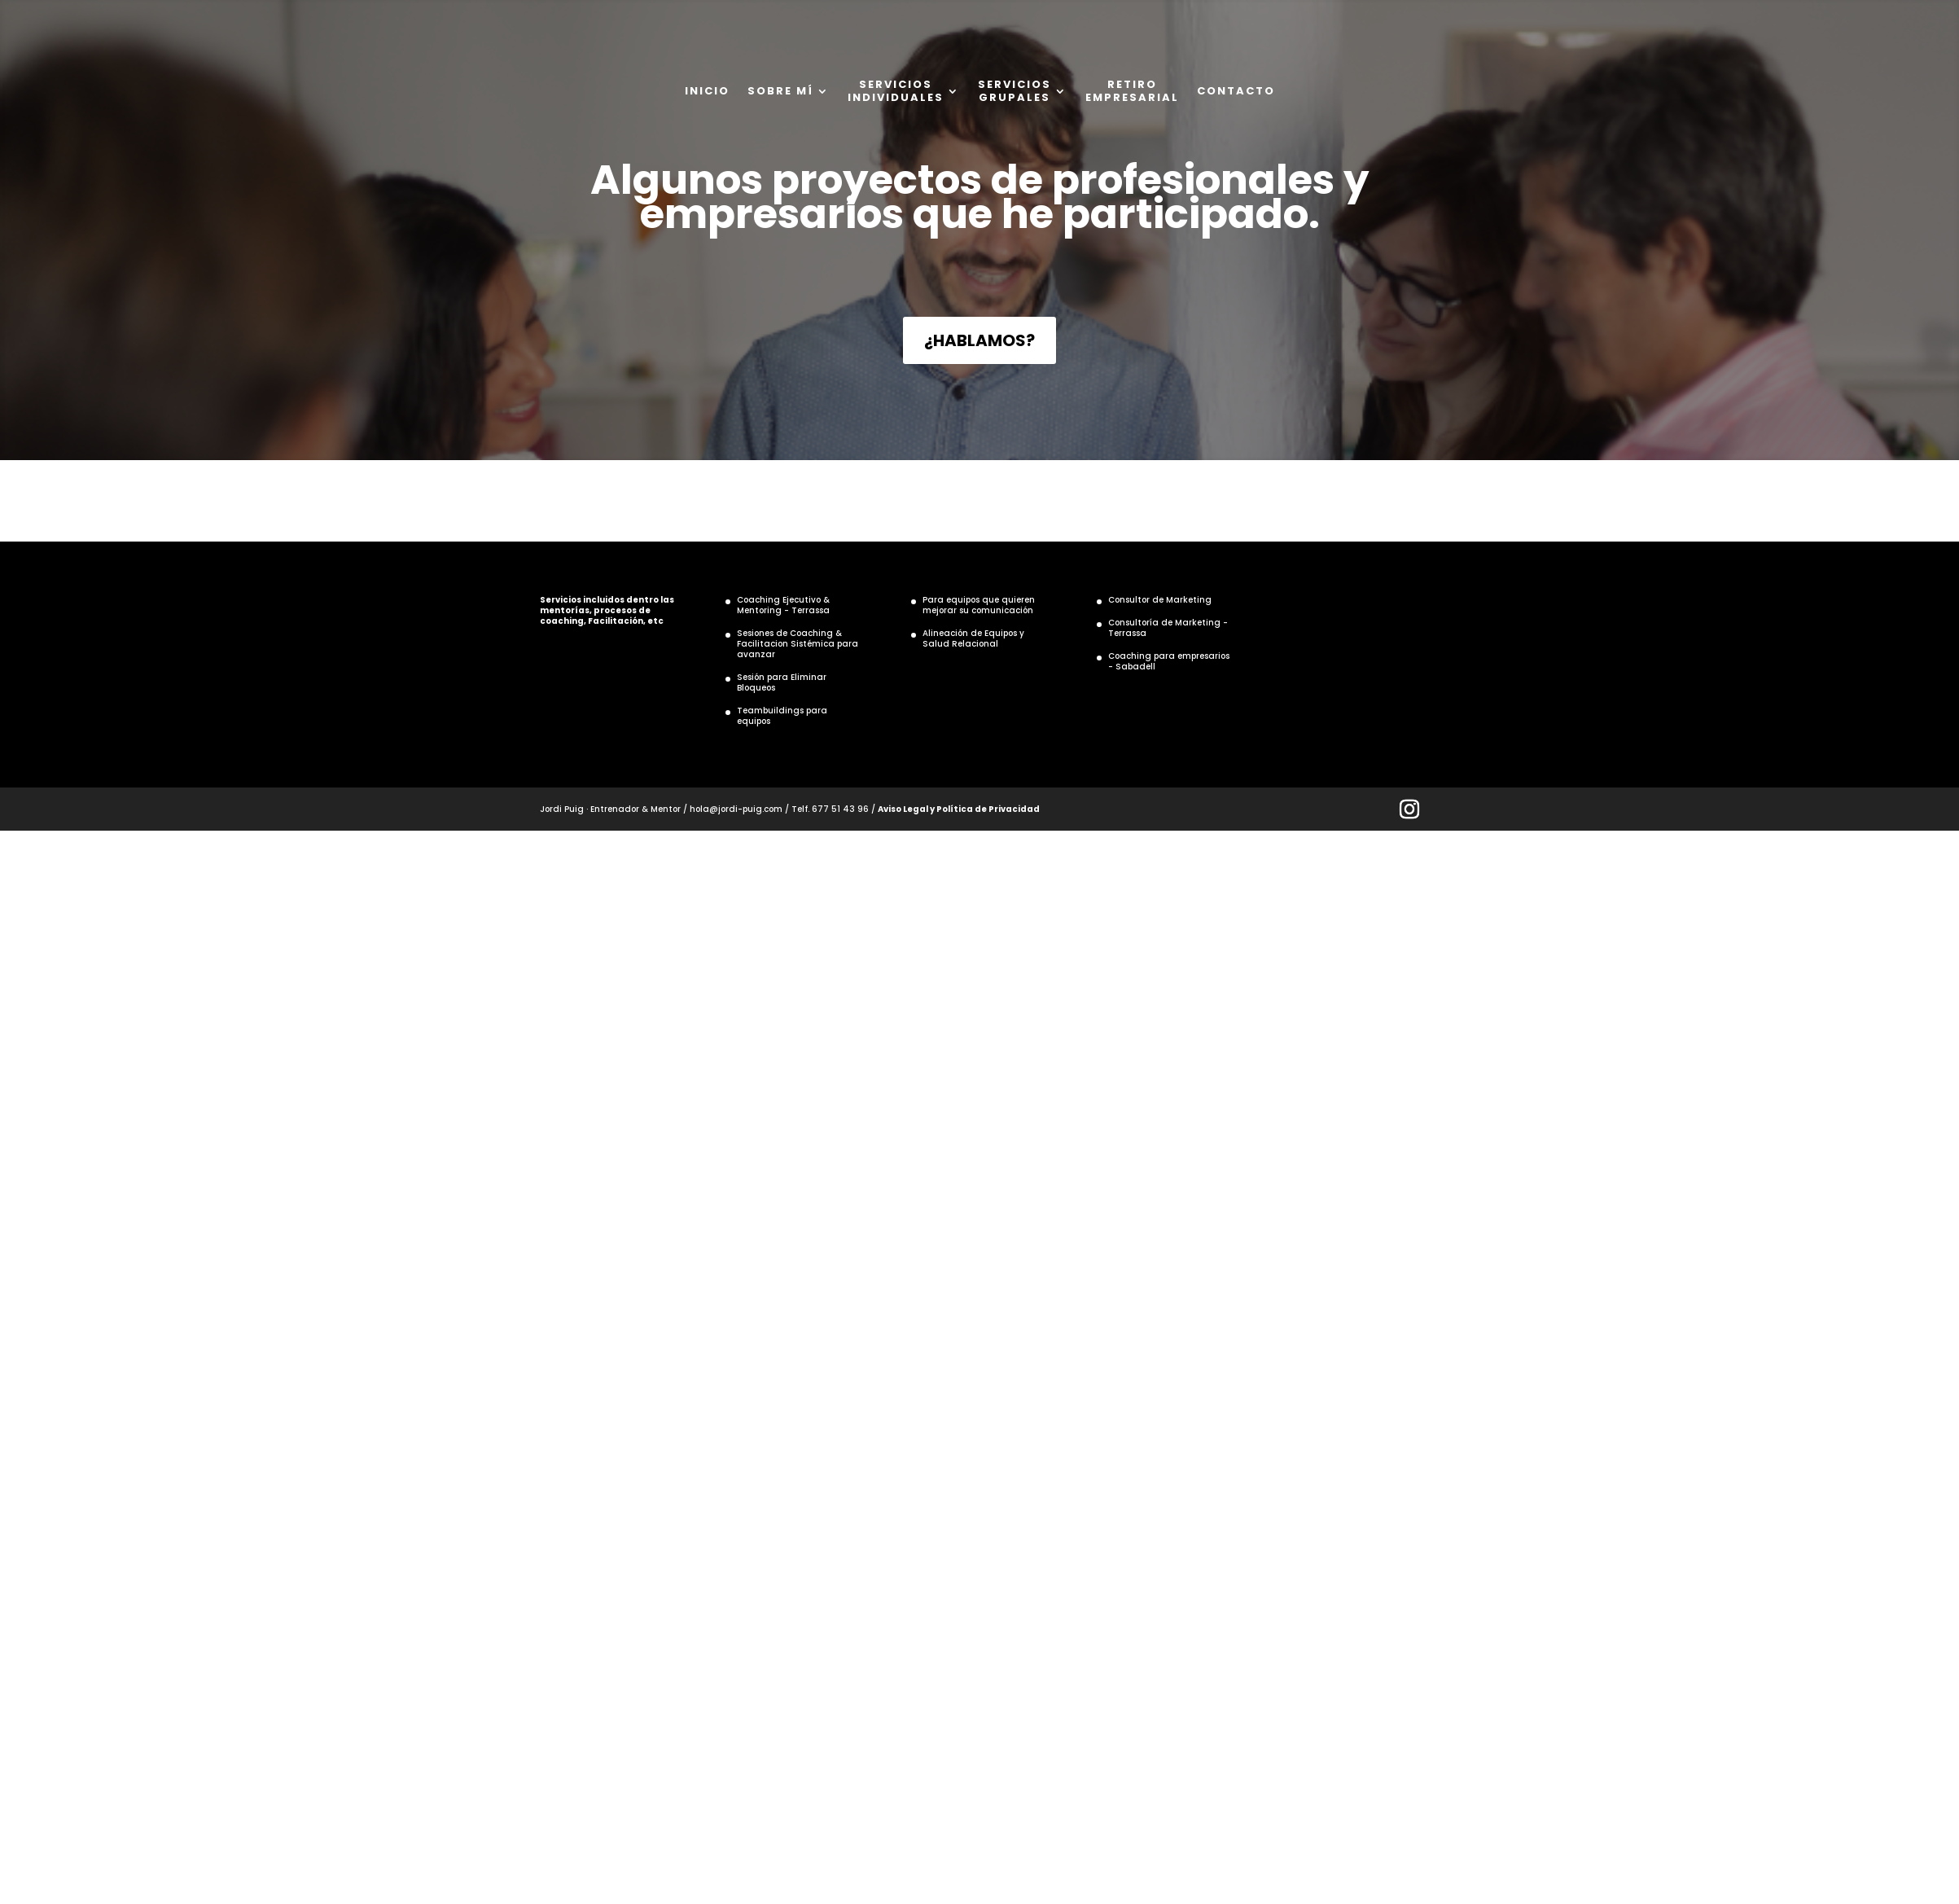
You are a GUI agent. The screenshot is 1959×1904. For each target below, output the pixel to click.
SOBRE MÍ (780, 91)
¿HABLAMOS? (979, 340)
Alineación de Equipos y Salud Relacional (973, 638)
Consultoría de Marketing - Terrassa (1168, 627)
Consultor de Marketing (1160, 600)
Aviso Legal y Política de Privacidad (959, 809)
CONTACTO (1236, 91)
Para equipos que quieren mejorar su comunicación (979, 605)
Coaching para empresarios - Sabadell (1168, 661)
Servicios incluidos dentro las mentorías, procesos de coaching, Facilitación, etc (607, 610)
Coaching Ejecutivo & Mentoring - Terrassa (783, 605)
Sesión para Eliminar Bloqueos (781, 682)
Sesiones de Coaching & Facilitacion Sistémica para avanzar (797, 643)
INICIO (707, 91)
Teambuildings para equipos (782, 715)
